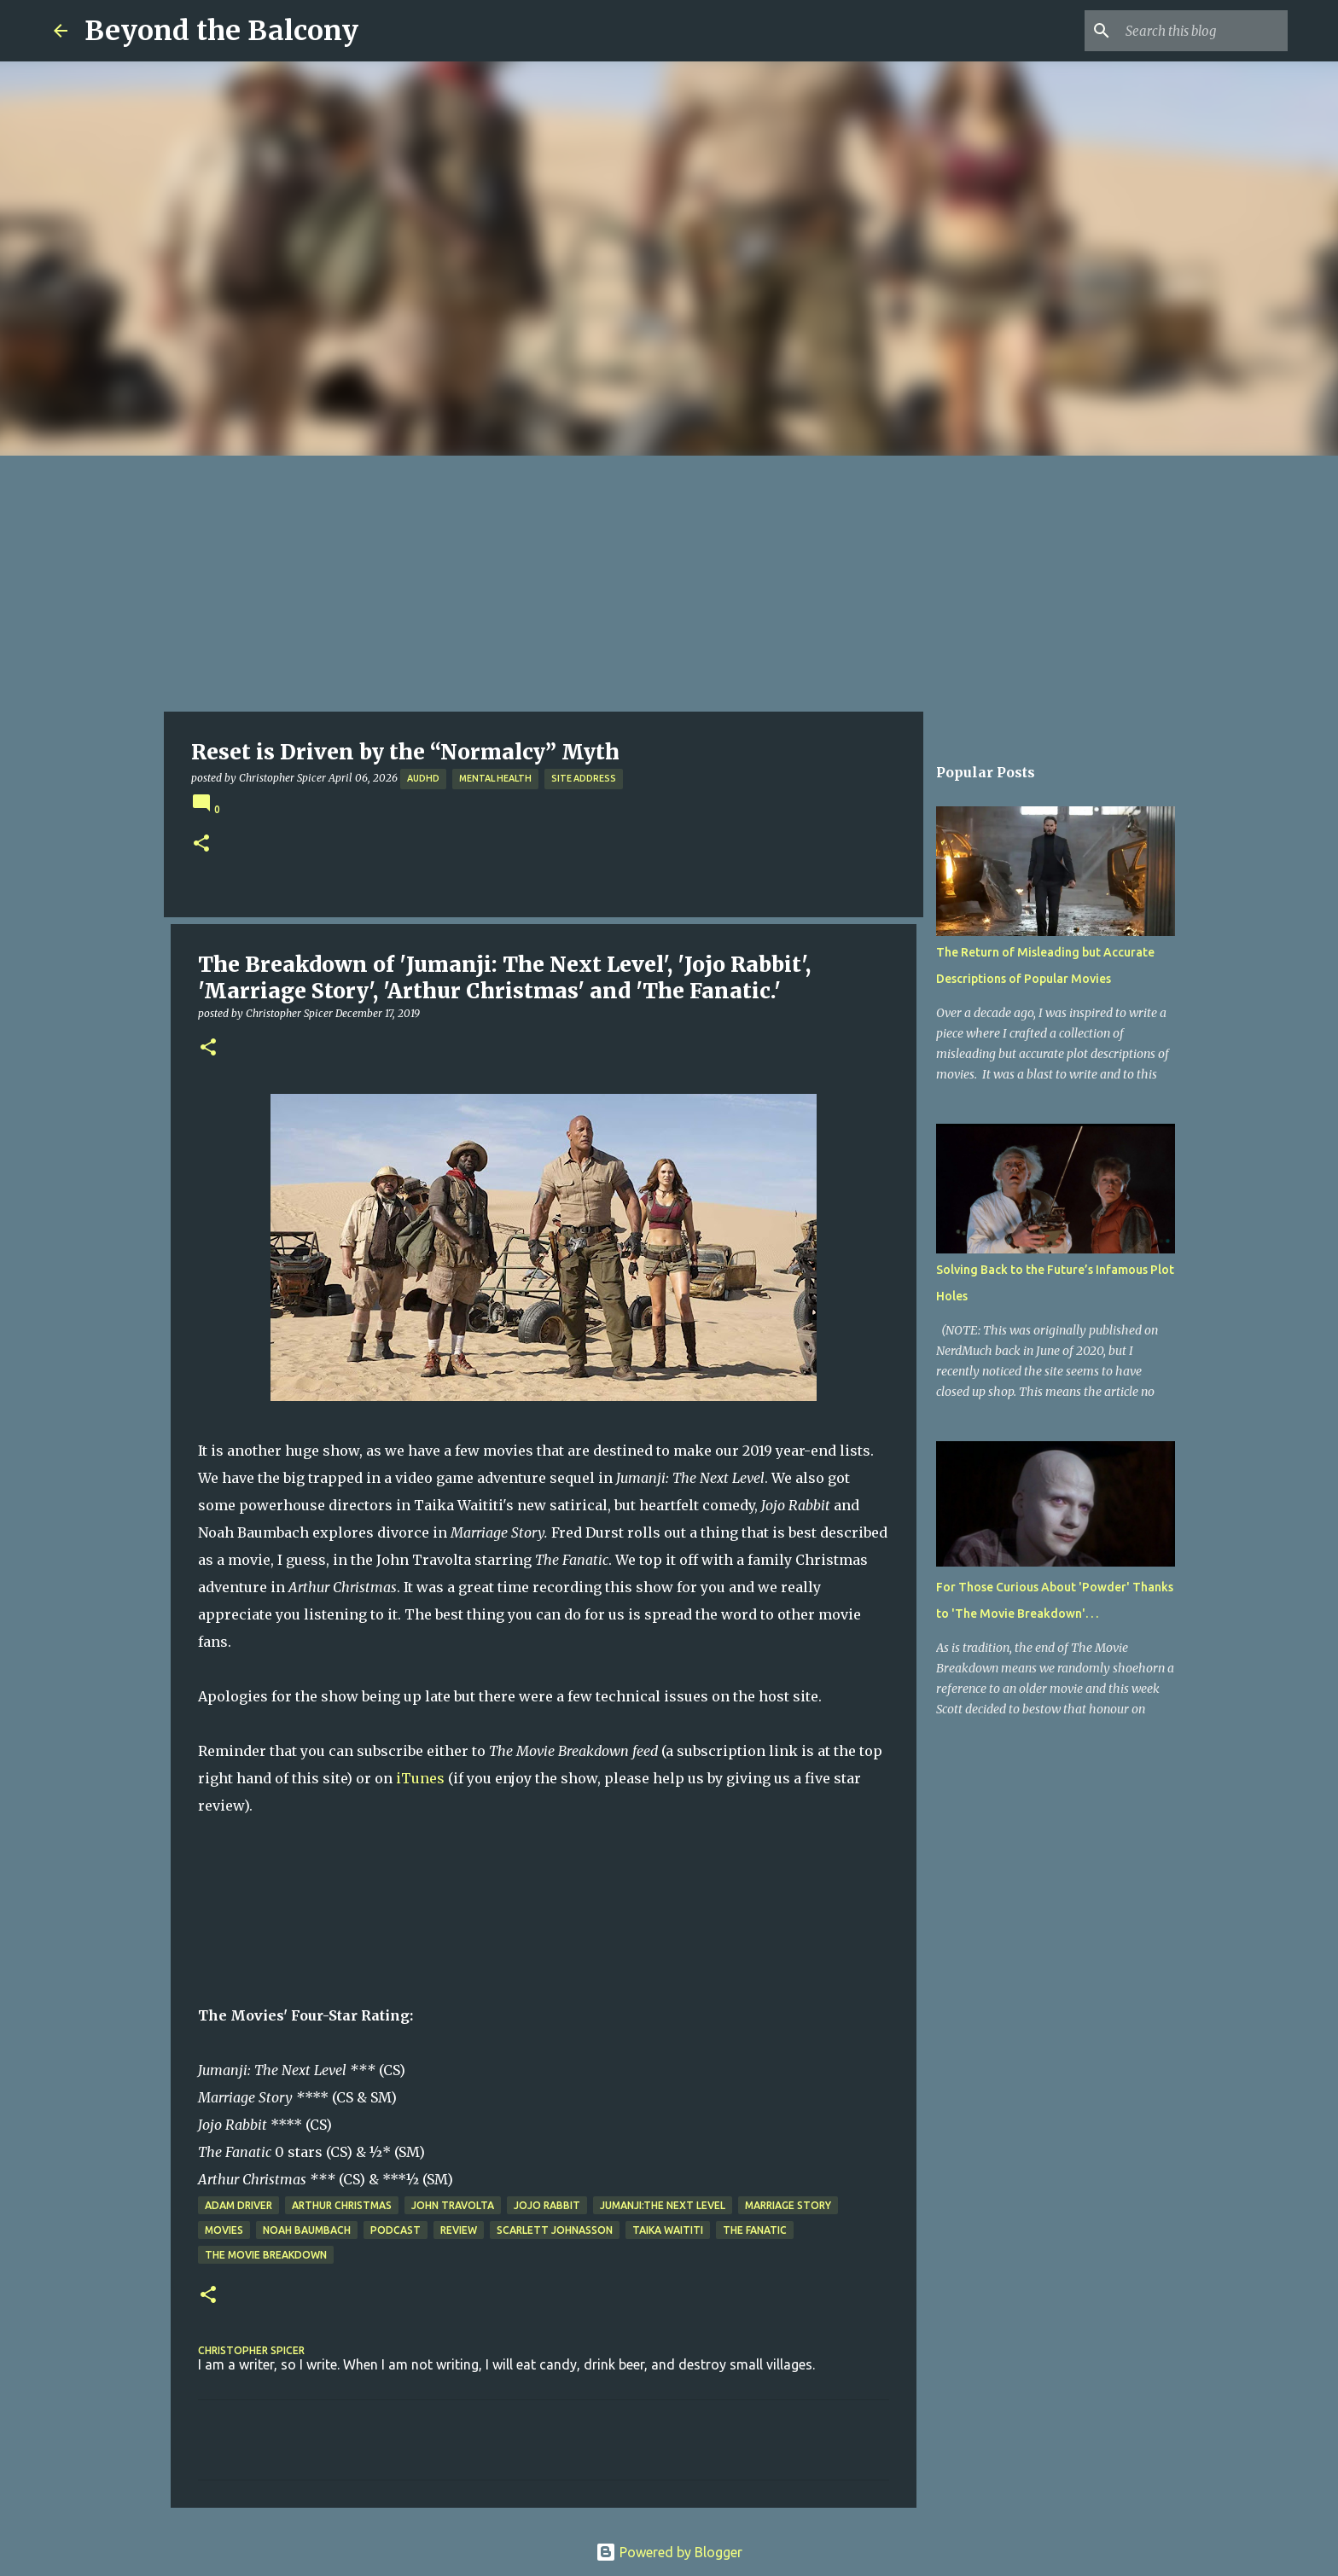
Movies (224, 2230)
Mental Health (495, 778)
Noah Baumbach (307, 2230)
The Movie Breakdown (266, 2254)
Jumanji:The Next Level (662, 2205)
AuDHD (423, 778)
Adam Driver (238, 2205)
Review (458, 2230)
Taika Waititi (667, 2230)
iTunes (420, 1778)
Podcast (395, 2230)
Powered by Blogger (669, 2552)
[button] (201, 844)
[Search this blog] (1198, 30)
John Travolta (452, 2205)
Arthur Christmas (342, 2205)
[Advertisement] (669, 583)
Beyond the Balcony (221, 31)
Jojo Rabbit (547, 2205)
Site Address (583, 778)
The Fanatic (755, 2230)
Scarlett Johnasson (555, 2230)
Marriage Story (788, 2205)
